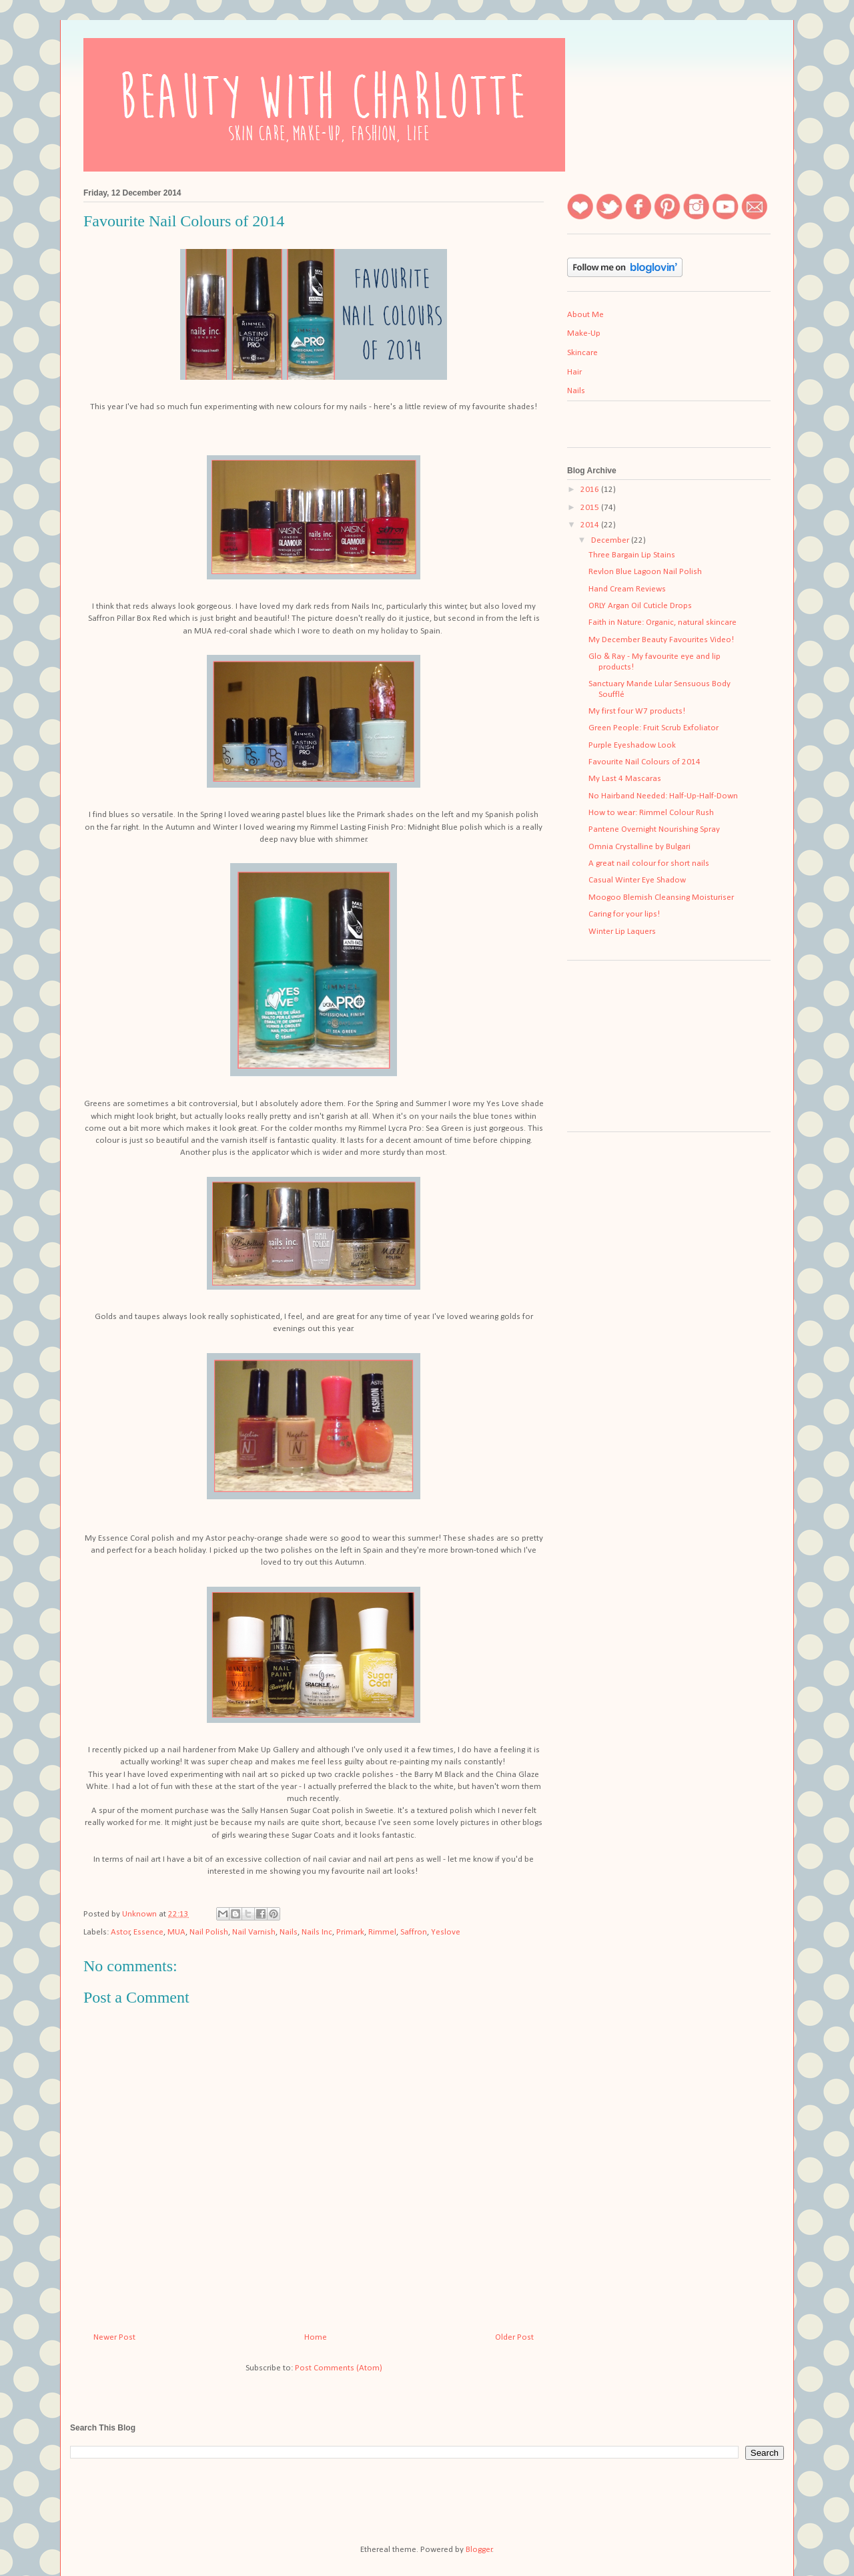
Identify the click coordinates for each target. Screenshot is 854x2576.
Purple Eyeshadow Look (632, 745)
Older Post (514, 2337)
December (611, 540)
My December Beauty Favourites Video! (661, 639)
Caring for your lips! (624, 914)
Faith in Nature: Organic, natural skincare (662, 622)
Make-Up (583, 333)
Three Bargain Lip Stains (631, 555)
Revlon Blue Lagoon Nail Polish (645, 571)
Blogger (479, 2549)
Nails (289, 1932)
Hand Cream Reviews (627, 589)
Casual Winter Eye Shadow (637, 880)
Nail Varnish (254, 1932)
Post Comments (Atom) (338, 2368)
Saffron (413, 1932)
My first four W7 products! (636, 711)
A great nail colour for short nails (648, 863)
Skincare (582, 352)
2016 (590, 489)
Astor (120, 1932)
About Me (585, 314)
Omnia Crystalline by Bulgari (639, 846)
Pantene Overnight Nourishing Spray (654, 829)
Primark (350, 1932)
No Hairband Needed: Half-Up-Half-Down (663, 796)
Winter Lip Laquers (622, 931)
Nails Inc (317, 1932)
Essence (148, 1932)
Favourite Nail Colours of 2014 (644, 762)
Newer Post (114, 2337)
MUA (176, 1932)
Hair (574, 372)
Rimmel (382, 1932)
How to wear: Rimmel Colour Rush (651, 812)
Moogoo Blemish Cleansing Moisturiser (661, 897)
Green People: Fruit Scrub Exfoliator (653, 728)
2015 (590, 507)
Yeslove (445, 1932)
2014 (590, 525)
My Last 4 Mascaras (624, 778)
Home (315, 2337)
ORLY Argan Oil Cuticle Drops (640, 605)
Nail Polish (208, 1932)
